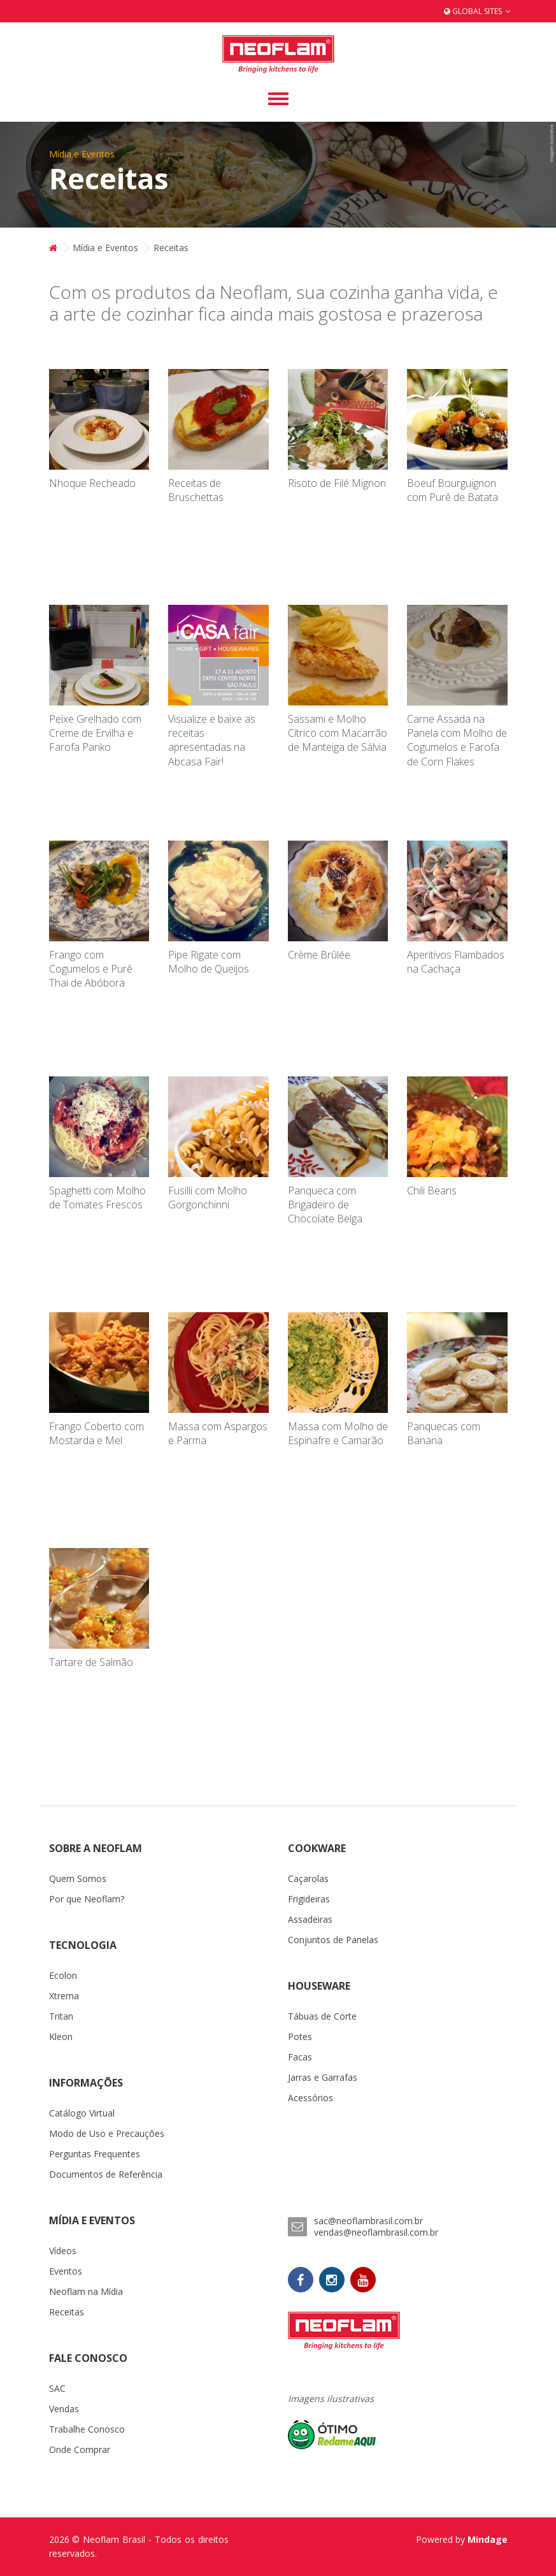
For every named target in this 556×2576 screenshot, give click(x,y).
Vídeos (62, 2251)
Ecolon (63, 1975)
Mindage (487, 2539)
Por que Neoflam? (86, 1899)
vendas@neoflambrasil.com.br (376, 2232)
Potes (300, 2036)
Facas (300, 2057)
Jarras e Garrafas (322, 2077)
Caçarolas (308, 1878)
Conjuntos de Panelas (333, 1940)
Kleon (61, 2036)
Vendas (64, 2409)
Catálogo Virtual (82, 2113)
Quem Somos (77, 1878)
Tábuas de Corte (322, 2016)
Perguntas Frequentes (94, 2154)
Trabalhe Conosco (87, 2429)
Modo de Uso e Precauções (106, 2133)
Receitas (66, 2312)
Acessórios (310, 2098)
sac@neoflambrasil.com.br (368, 2221)
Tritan (61, 2016)
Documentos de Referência (105, 2174)
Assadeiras (310, 1919)
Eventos (65, 2271)
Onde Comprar (79, 2449)
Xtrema (64, 1996)
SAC (57, 2388)
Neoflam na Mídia (86, 2291)
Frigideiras (309, 1899)
